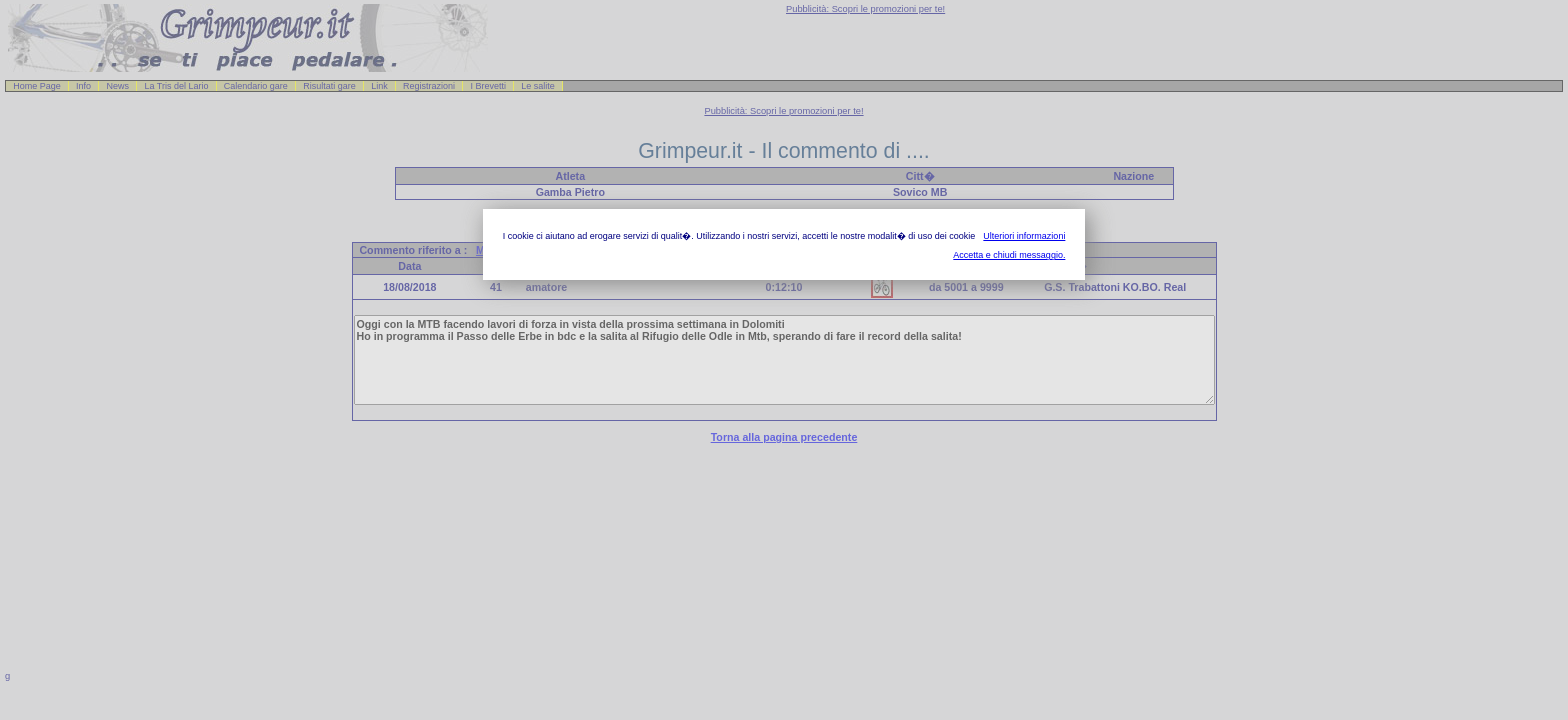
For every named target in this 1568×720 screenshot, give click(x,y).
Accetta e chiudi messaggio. (1009, 255)
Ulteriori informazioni (1024, 236)
